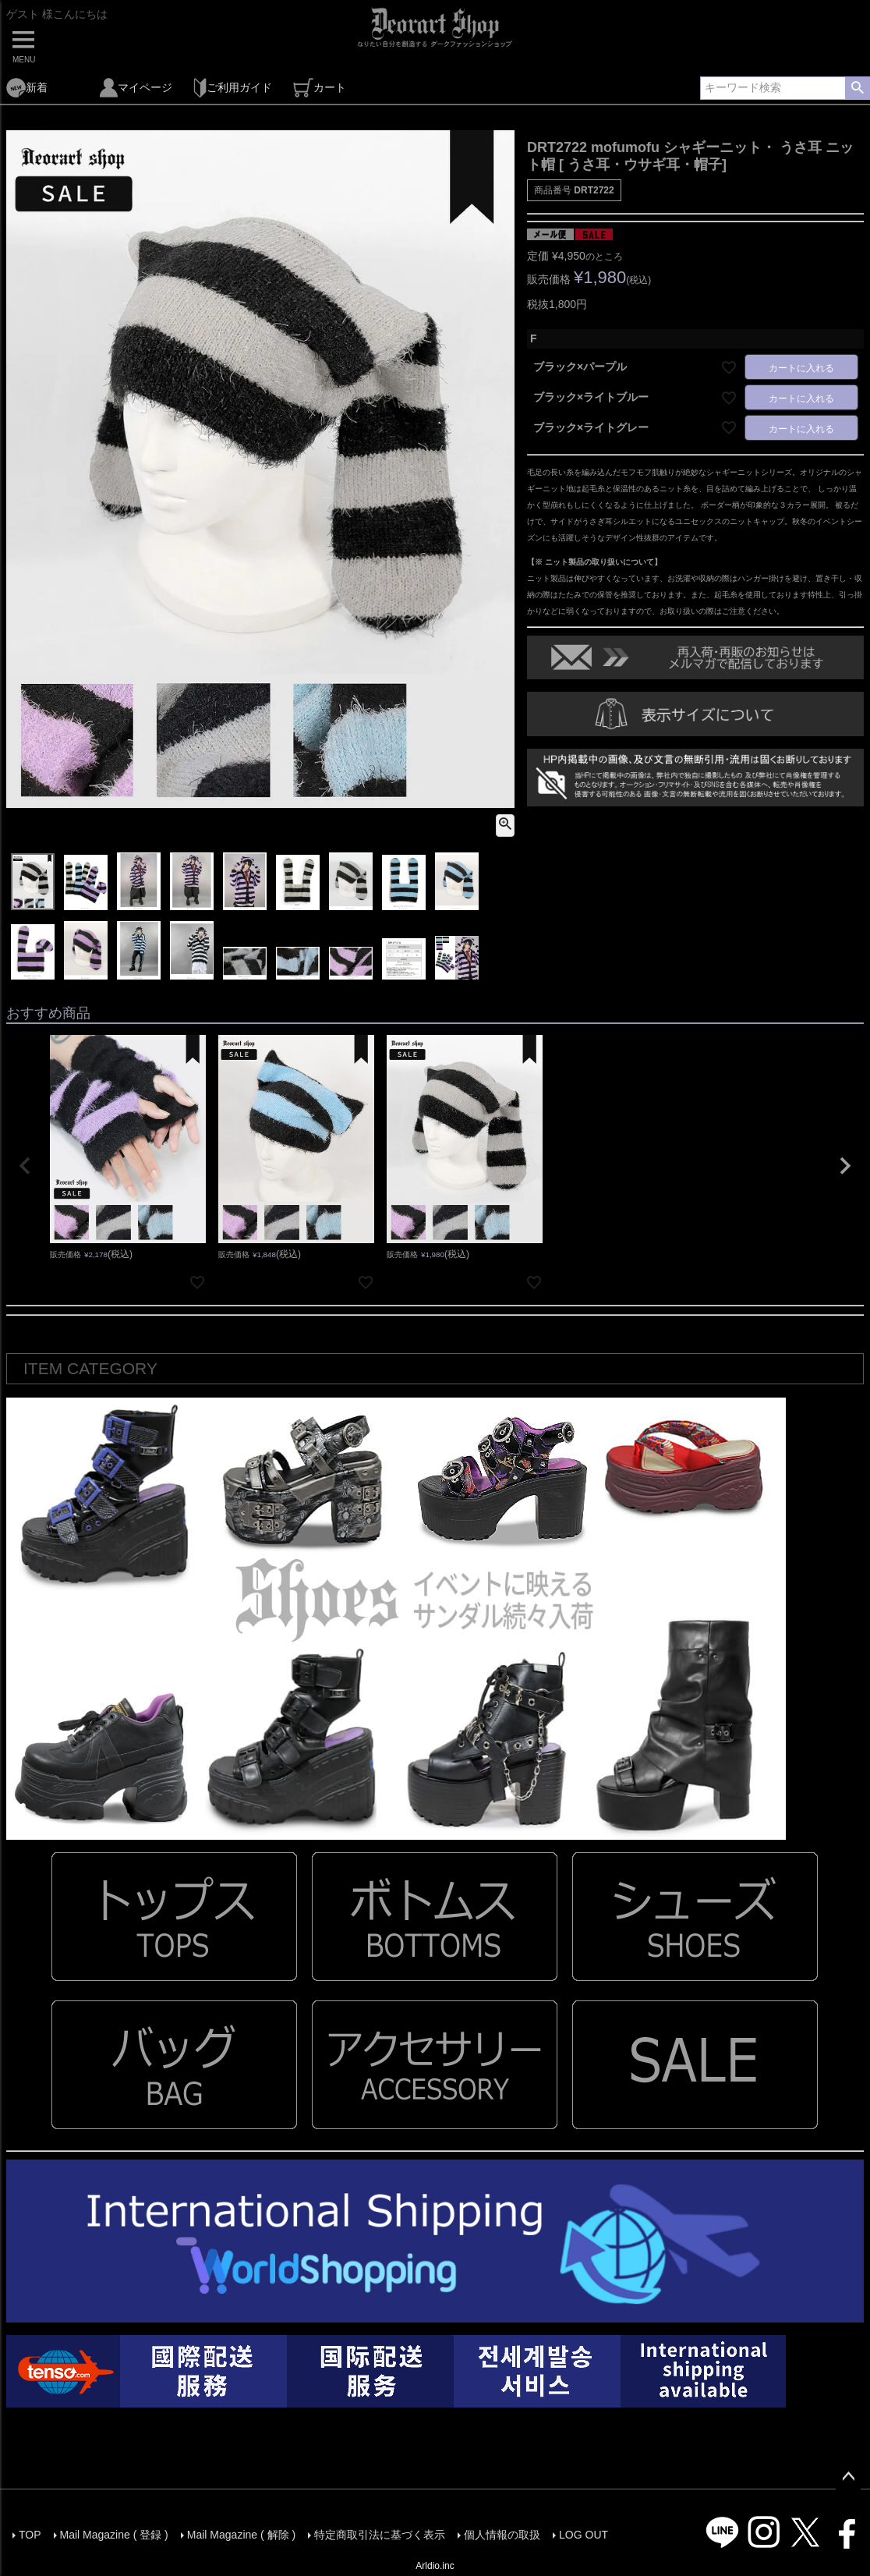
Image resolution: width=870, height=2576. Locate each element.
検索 (857, 88)
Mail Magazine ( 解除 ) (241, 2534)
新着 (27, 87)
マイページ (136, 87)
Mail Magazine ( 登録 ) (114, 2534)
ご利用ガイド (232, 87)
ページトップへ (848, 2476)
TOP (30, 2534)
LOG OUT (583, 2534)
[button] (25, 1166)
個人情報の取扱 (502, 2534)
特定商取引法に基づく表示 (379, 2534)
